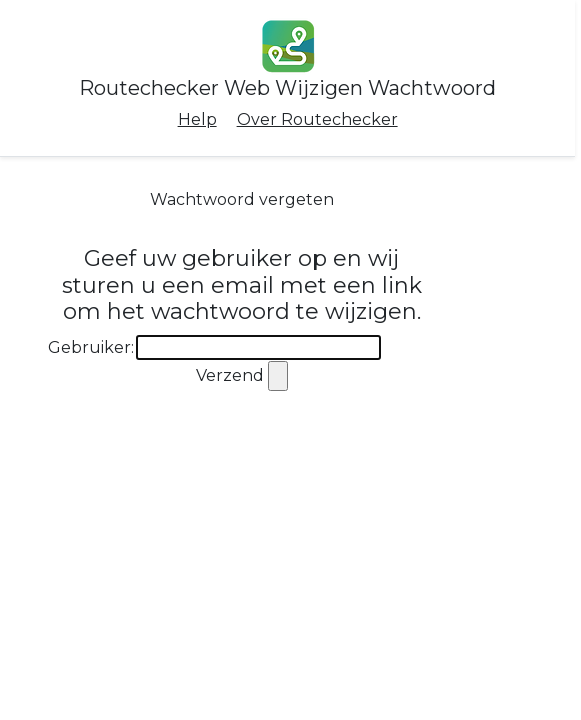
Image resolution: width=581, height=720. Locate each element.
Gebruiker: (91, 347)
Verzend (230, 375)
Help (197, 119)
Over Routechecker (317, 119)
